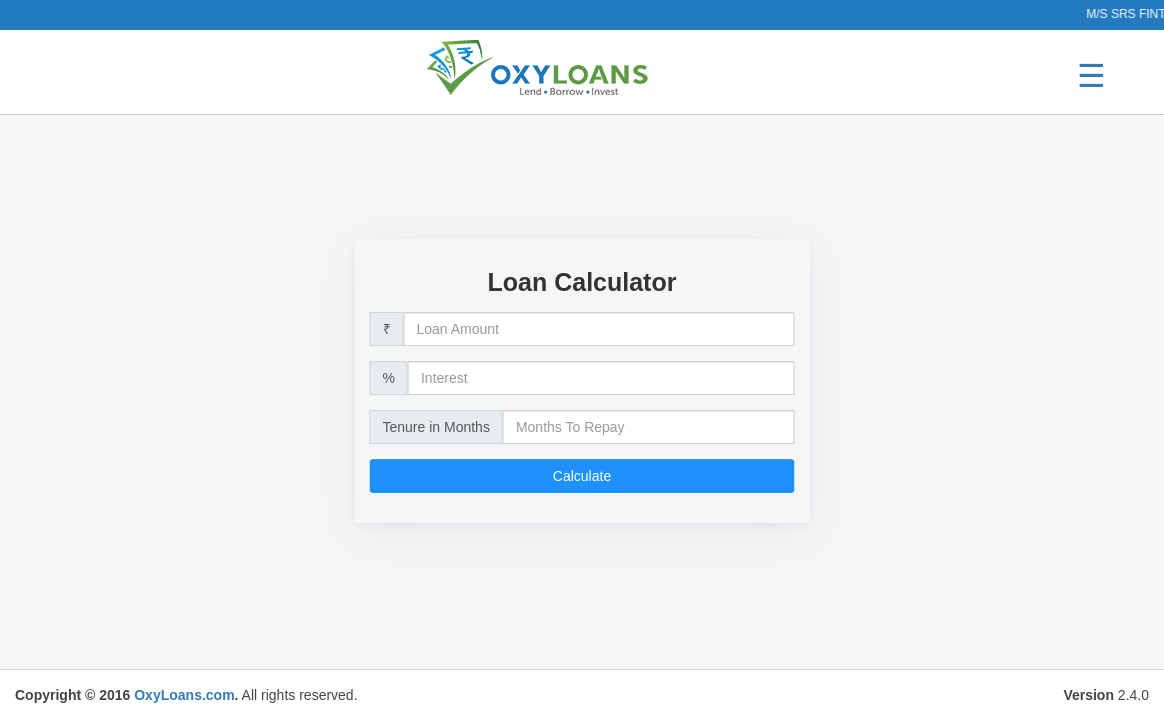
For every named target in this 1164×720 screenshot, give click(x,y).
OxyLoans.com (184, 695)
